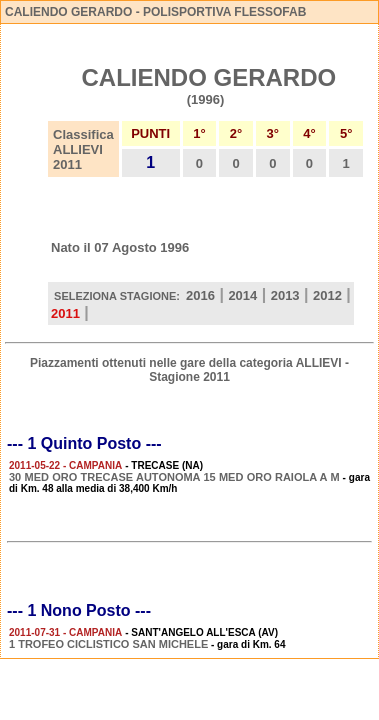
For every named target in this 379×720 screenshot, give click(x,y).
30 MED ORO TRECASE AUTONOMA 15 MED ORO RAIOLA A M (174, 477)
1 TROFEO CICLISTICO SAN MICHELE (108, 644)
